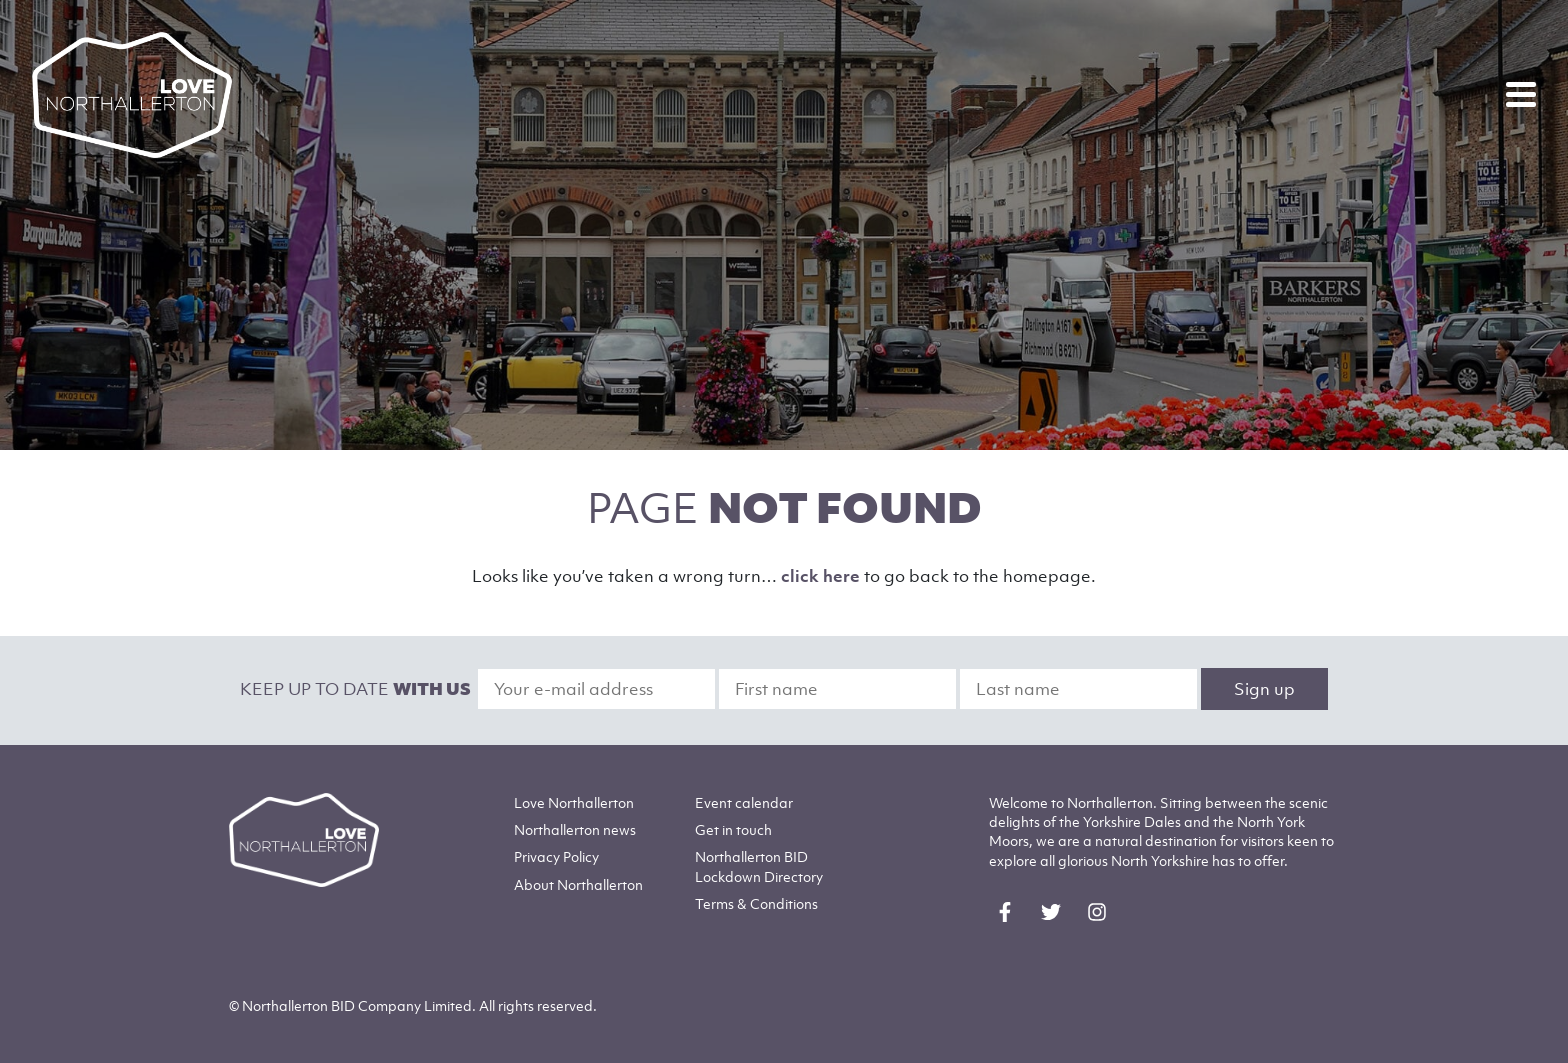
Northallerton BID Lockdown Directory (759, 866)
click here (820, 576)
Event (744, 802)
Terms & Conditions (756, 903)
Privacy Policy (556, 856)
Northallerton (575, 829)
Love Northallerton (574, 802)
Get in (733, 829)
